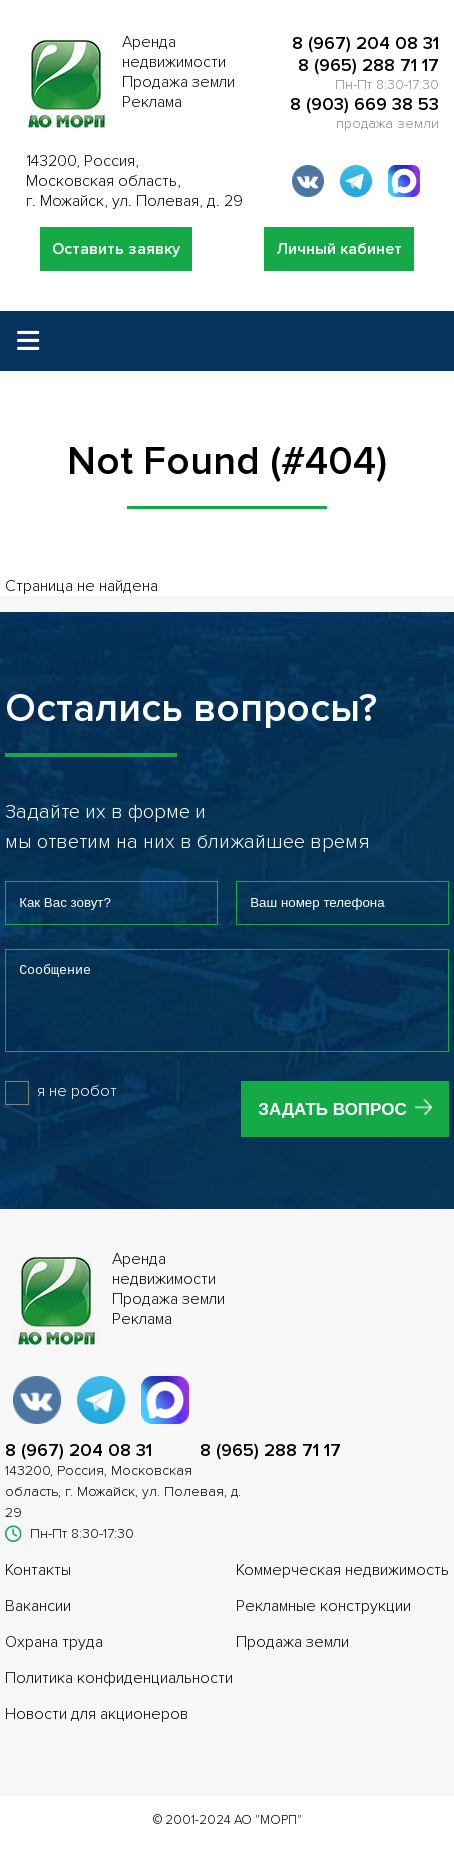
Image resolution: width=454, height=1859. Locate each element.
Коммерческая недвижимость (342, 1585)
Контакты (38, 1585)
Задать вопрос (332, 1124)
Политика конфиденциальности (119, 1693)
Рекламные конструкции (323, 1621)
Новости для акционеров (96, 1729)
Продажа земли (292, 1657)
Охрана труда (54, 1657)
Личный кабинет (339, 249)
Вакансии (38, 1621)
